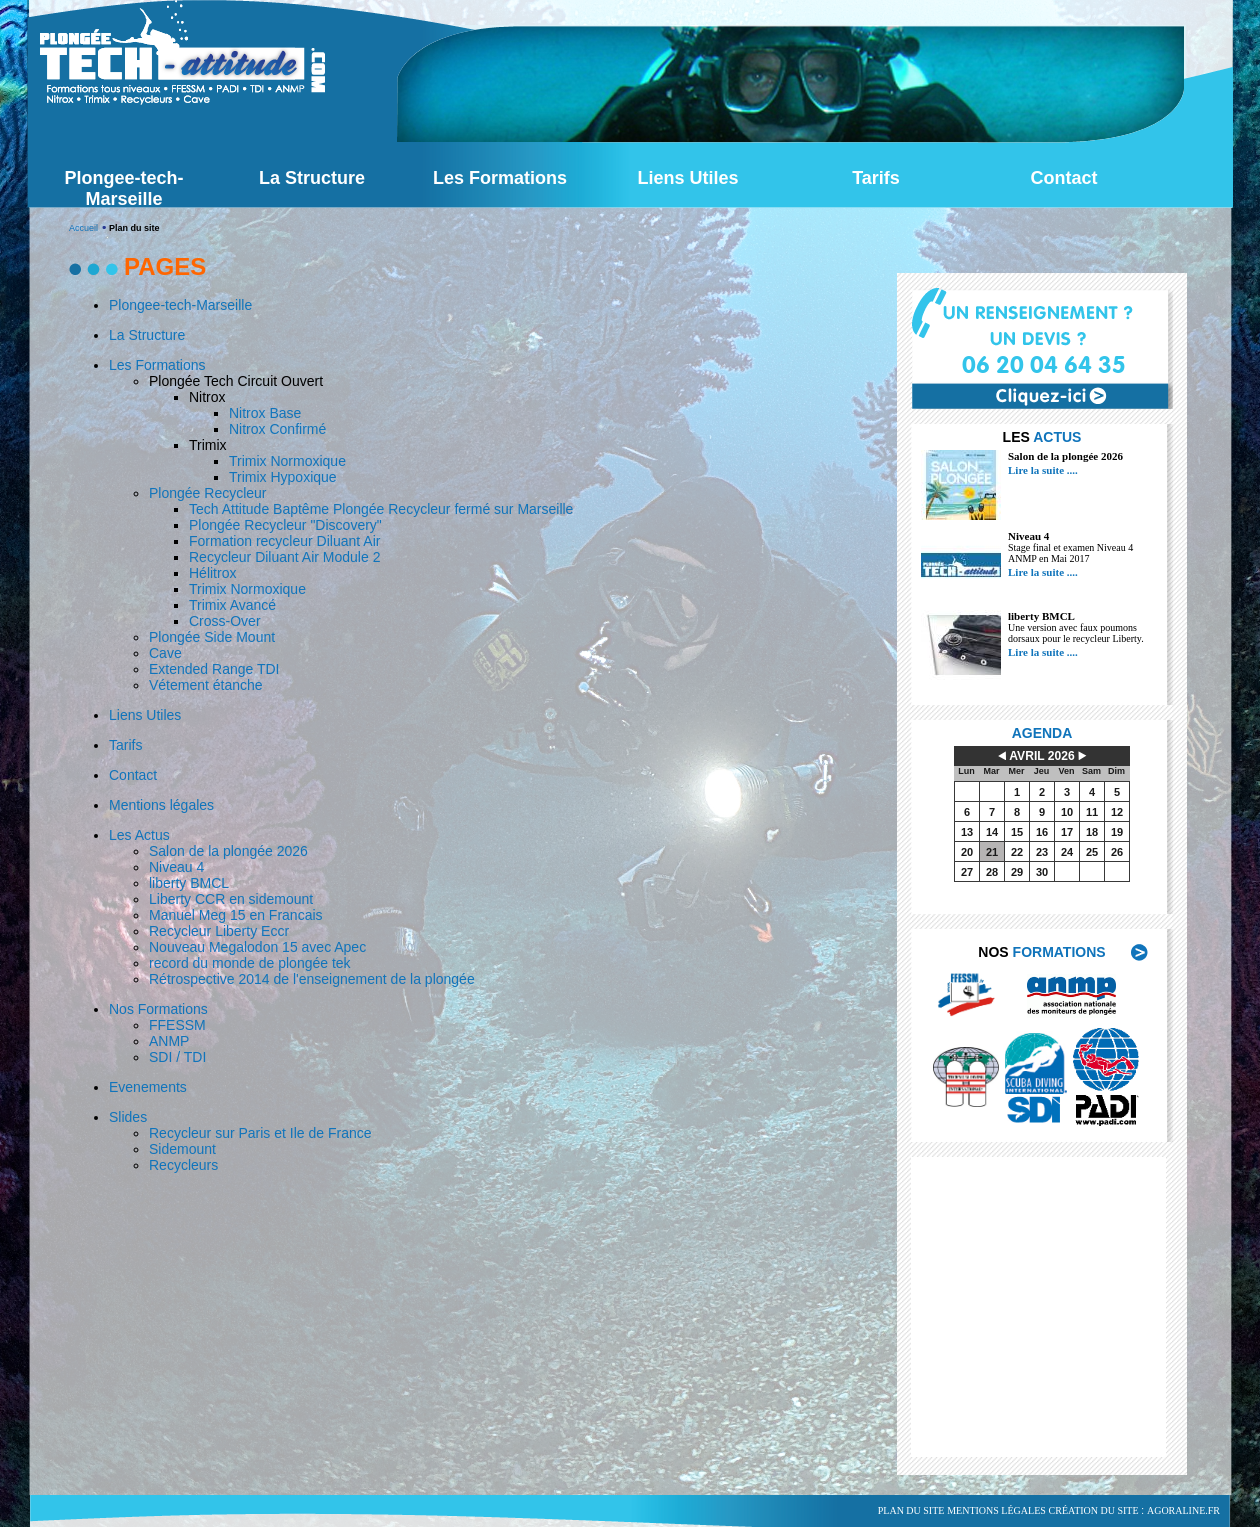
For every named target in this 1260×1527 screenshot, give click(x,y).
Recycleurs (183, 1165)
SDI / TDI (177, 1057)
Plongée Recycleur (208, 493)
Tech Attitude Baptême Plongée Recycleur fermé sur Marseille (381, 509)
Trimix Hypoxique (283, 477)
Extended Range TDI (214, 669)
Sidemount (182, 1149)
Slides (128, 1117)
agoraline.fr (1183, 1510)
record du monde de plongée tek (250, 963)
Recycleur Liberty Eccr (219, 931)
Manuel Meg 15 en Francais (236, 915)
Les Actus (139, 835)
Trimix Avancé (232, 605)
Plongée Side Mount (212, 637)
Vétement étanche (206, 685)
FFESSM (177, 1025)
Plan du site (911, 1510)
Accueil (83, 228)
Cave (165, 653)
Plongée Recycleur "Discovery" (285, 525)
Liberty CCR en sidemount (231, 899)
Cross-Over (225, 621)
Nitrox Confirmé (277, 429)
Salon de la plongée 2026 (1065, 456)
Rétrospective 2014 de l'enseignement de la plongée (312, 979)
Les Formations (157, 365)
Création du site (1094, 1510)
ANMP (169, 1041)
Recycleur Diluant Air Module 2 (284, 557)
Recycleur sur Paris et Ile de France (260, 1133)
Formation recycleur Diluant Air (284, 541)
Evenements (148, 1087)
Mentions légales (161, 805)
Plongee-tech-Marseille (180, 305)
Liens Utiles (145, 715)
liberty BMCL (1041, 616)
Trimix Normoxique (287, 461)
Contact (133, 775)
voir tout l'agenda (1057, 907)
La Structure (147, 335)
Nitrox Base (265, 413)
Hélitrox (212, 573)
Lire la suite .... (1043, 470)
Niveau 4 (1028, 536)
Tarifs (125, 745)
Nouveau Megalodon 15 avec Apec (257, 947)
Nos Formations (158, 1009)
